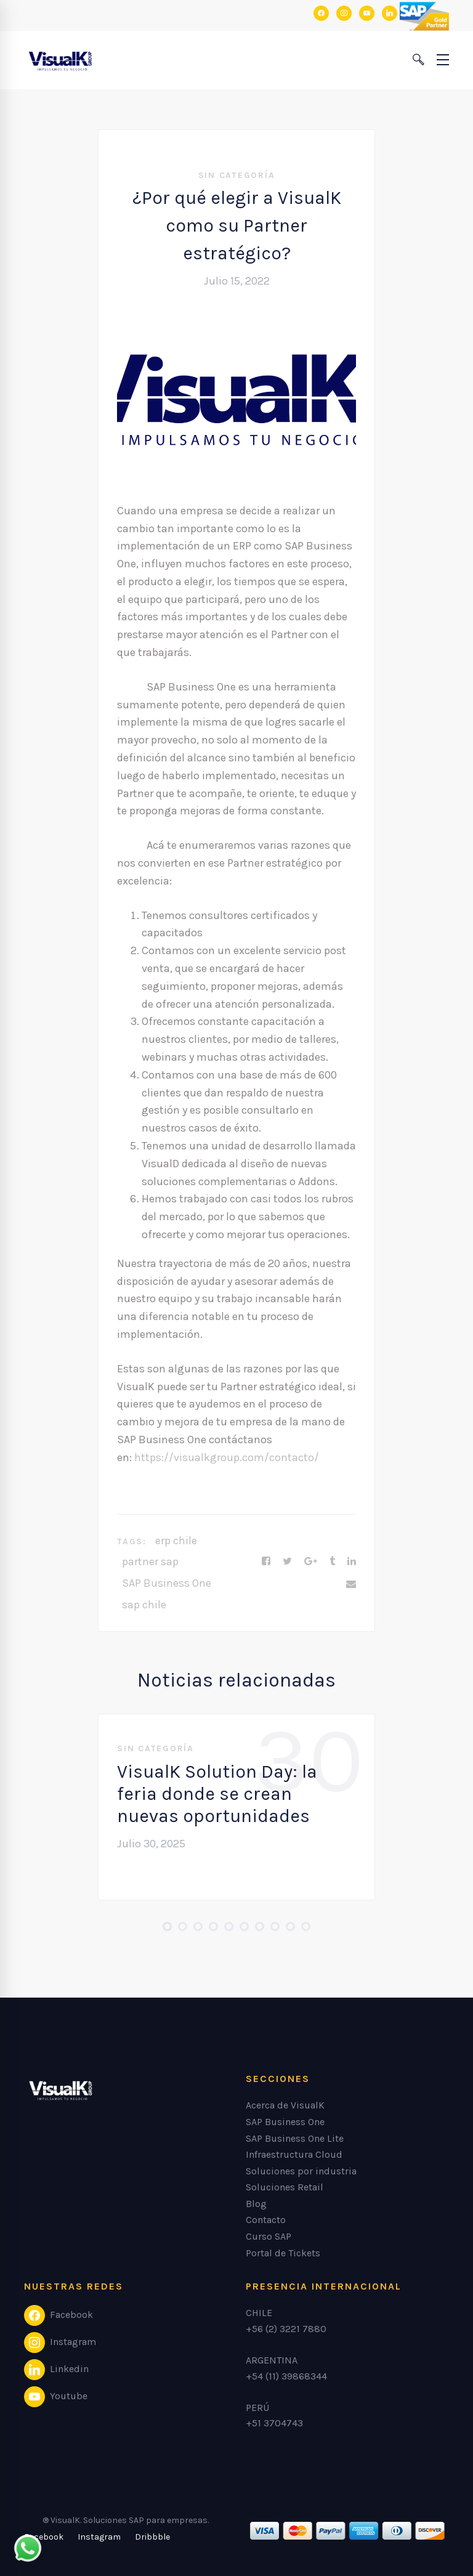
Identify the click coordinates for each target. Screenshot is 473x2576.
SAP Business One (166, 1583)
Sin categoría (236, 175)
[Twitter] (287, 1561)
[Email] (351, 1584)
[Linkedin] (351, 1561)
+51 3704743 (274, 2423)
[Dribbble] (152, 2537)
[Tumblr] (332, 1561)
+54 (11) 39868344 (286, 2376)
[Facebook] (266, 1561)
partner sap (150, 1561)
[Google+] (310, 1561)
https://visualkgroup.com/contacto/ (226, 1457)
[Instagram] (99, 2537)
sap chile (144, 1604)
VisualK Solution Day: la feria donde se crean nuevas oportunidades (217, 1793)
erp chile (176, 1540)
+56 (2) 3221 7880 (286, 2329)
